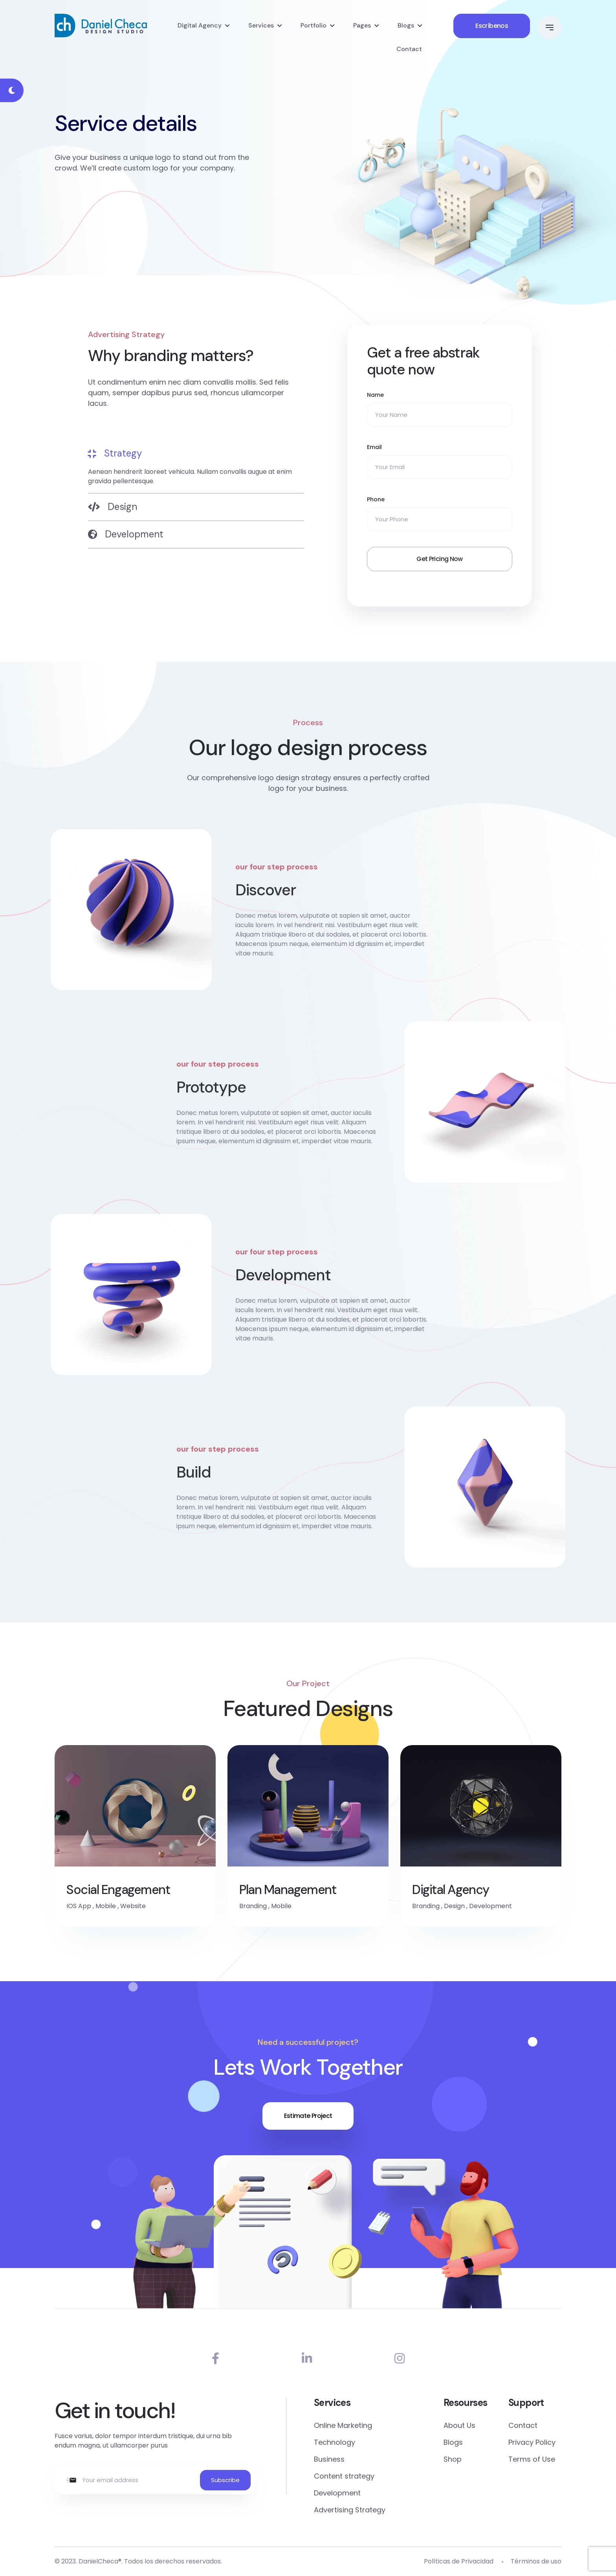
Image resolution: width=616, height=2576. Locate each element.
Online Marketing (343, 2425)
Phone (376, 499)
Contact (409, 49)
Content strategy (344, 2476)
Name (375, 395)
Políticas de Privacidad (458, 2561)
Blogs (406, 25)
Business (329, 2459)
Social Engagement (118, 1889)
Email (374, 447)
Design (454, 1905)
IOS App (78, 1905)
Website (133, 1905)
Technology (334, 2442)
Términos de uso (536, 2561)
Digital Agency (200, 25)
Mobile (105, 1905)
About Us (459, 2425)
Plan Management (287, 1889)
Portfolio (313, 25)
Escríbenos (491, 25)
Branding (253, 1905)
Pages (362, 25)
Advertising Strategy (349, 2510)
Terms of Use (531, 2459)
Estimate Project (308, 2115)
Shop (453, 2459)
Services (261, 25)
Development (490, 1905)
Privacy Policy (532, 2442)
